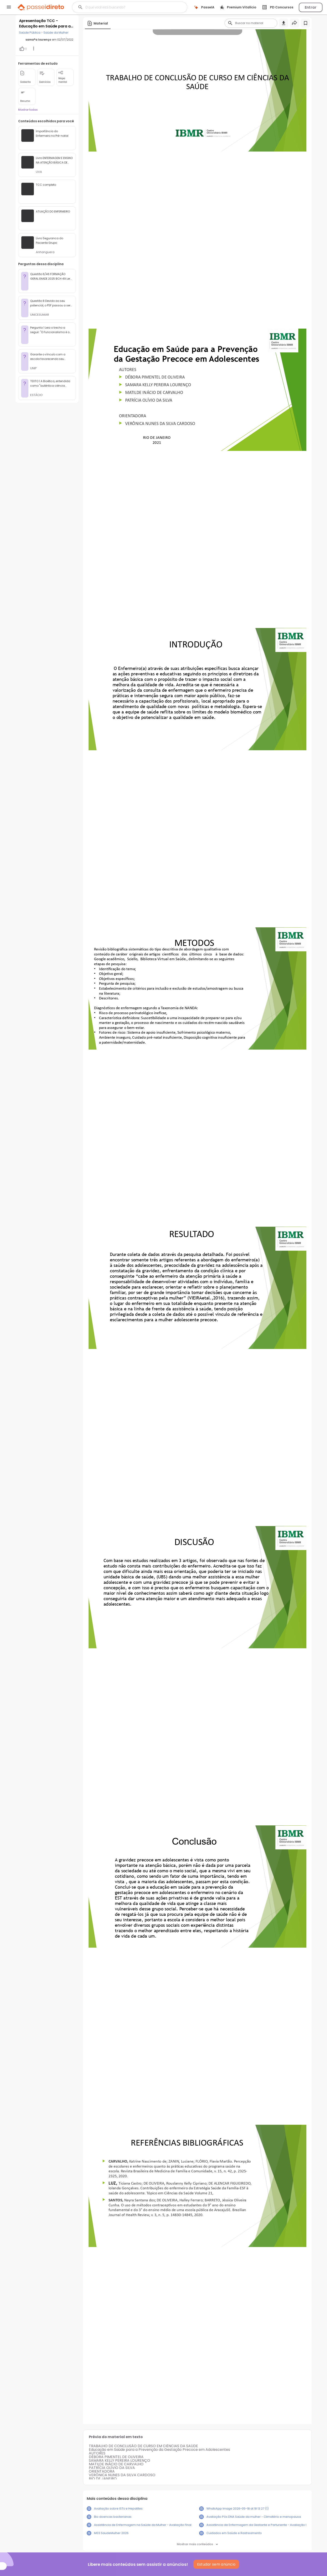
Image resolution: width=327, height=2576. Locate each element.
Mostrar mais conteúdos (197, 2544)
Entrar (311, 7)
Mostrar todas (28, 110)
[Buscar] (125, 7)
